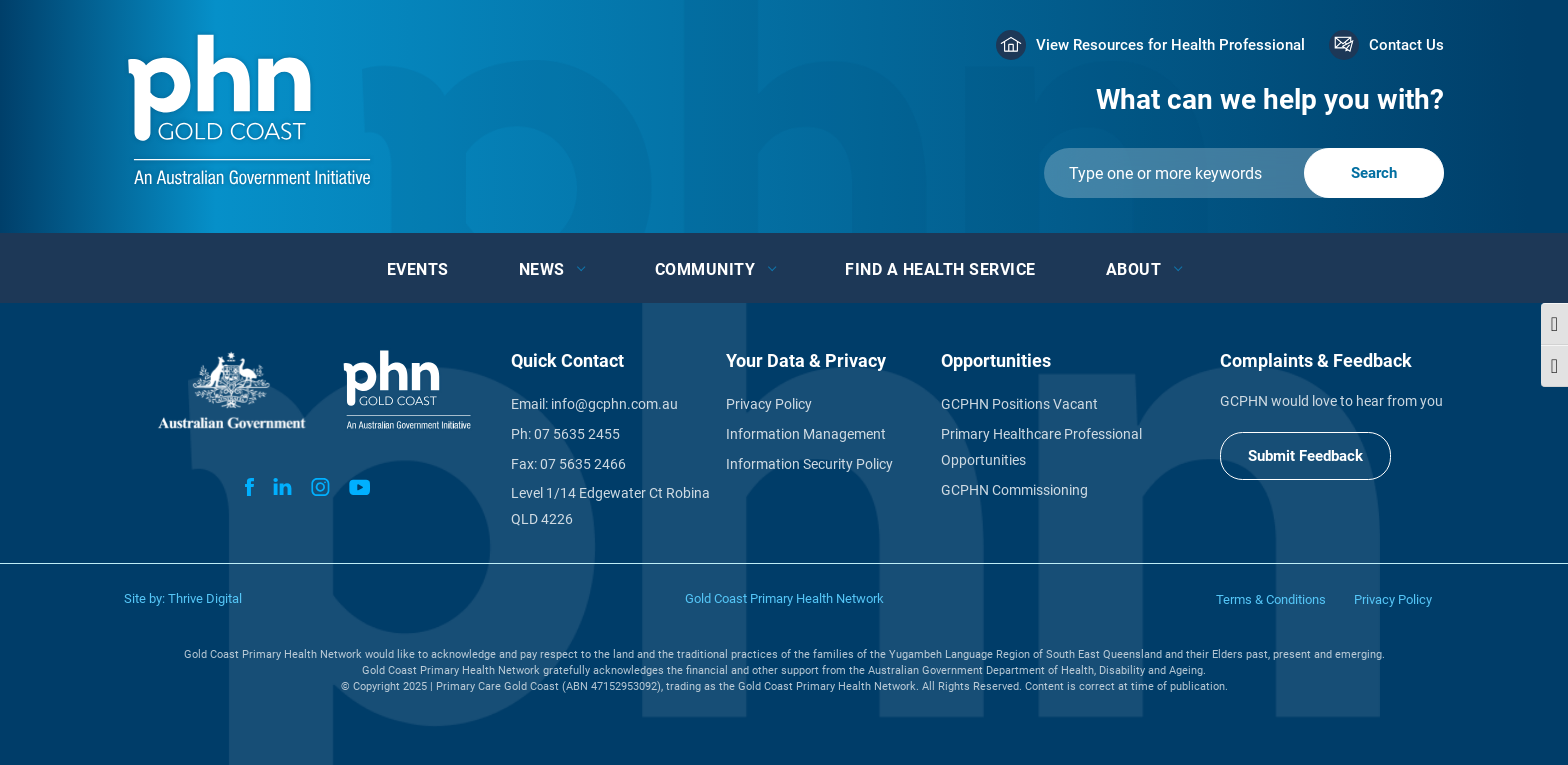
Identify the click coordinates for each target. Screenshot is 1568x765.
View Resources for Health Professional (1170, 45)
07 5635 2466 (583, 464)
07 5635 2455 (577, 434)
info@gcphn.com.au (614, 404)
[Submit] (1244, 173)
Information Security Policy (809, 464)
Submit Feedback (1305, 456)
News (542, 269)
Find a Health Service (940, 269)
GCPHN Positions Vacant (1019, 404)
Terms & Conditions (1271, 599)
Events (418, 269)
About (1134, 269)
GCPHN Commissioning (1014, 490)
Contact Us (1406, 45)
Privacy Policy (769, 404)
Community (705, 269)
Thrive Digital (205, 598)
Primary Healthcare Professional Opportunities (1041, 447)
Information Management (806, 434)
